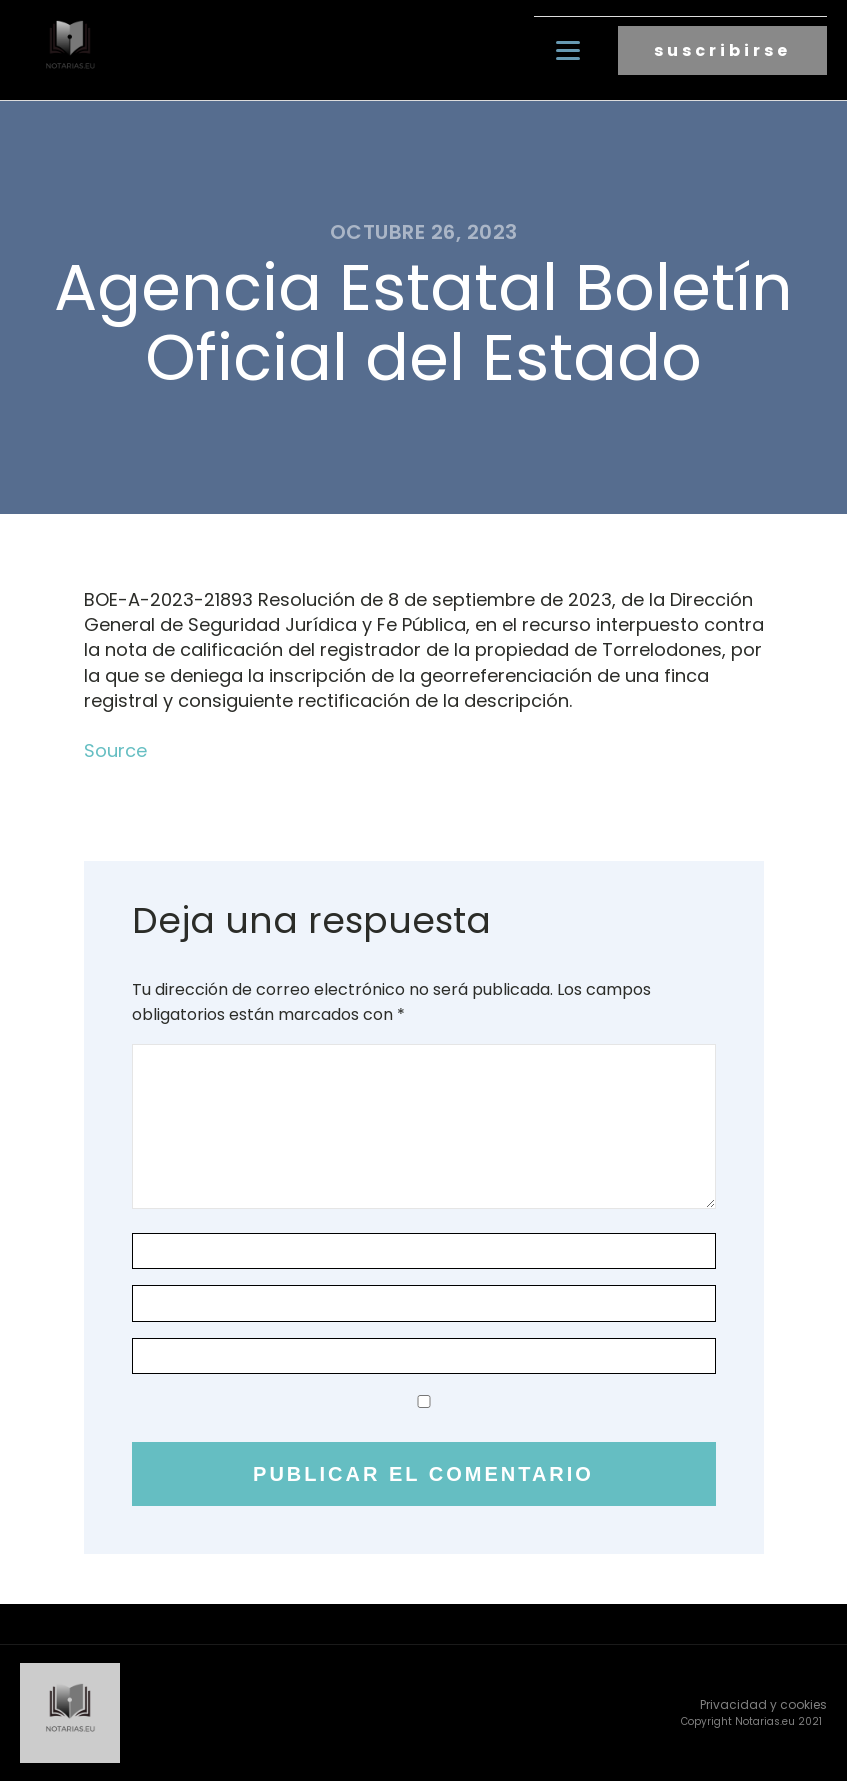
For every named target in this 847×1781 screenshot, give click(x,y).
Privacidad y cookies (763, 1704)
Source (115, 750)
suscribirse (722, 50)
